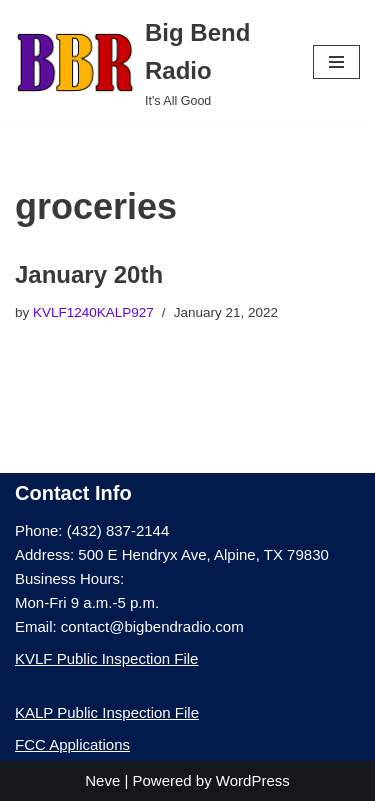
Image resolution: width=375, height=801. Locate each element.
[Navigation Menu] (336, 62)
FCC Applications (72, 744)
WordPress (253, 780)
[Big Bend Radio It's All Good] (149, 62)
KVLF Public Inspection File (106, 658)
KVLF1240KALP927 (93, 312)
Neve (102, 780)
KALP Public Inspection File (107, 712)
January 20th (89, 274)
